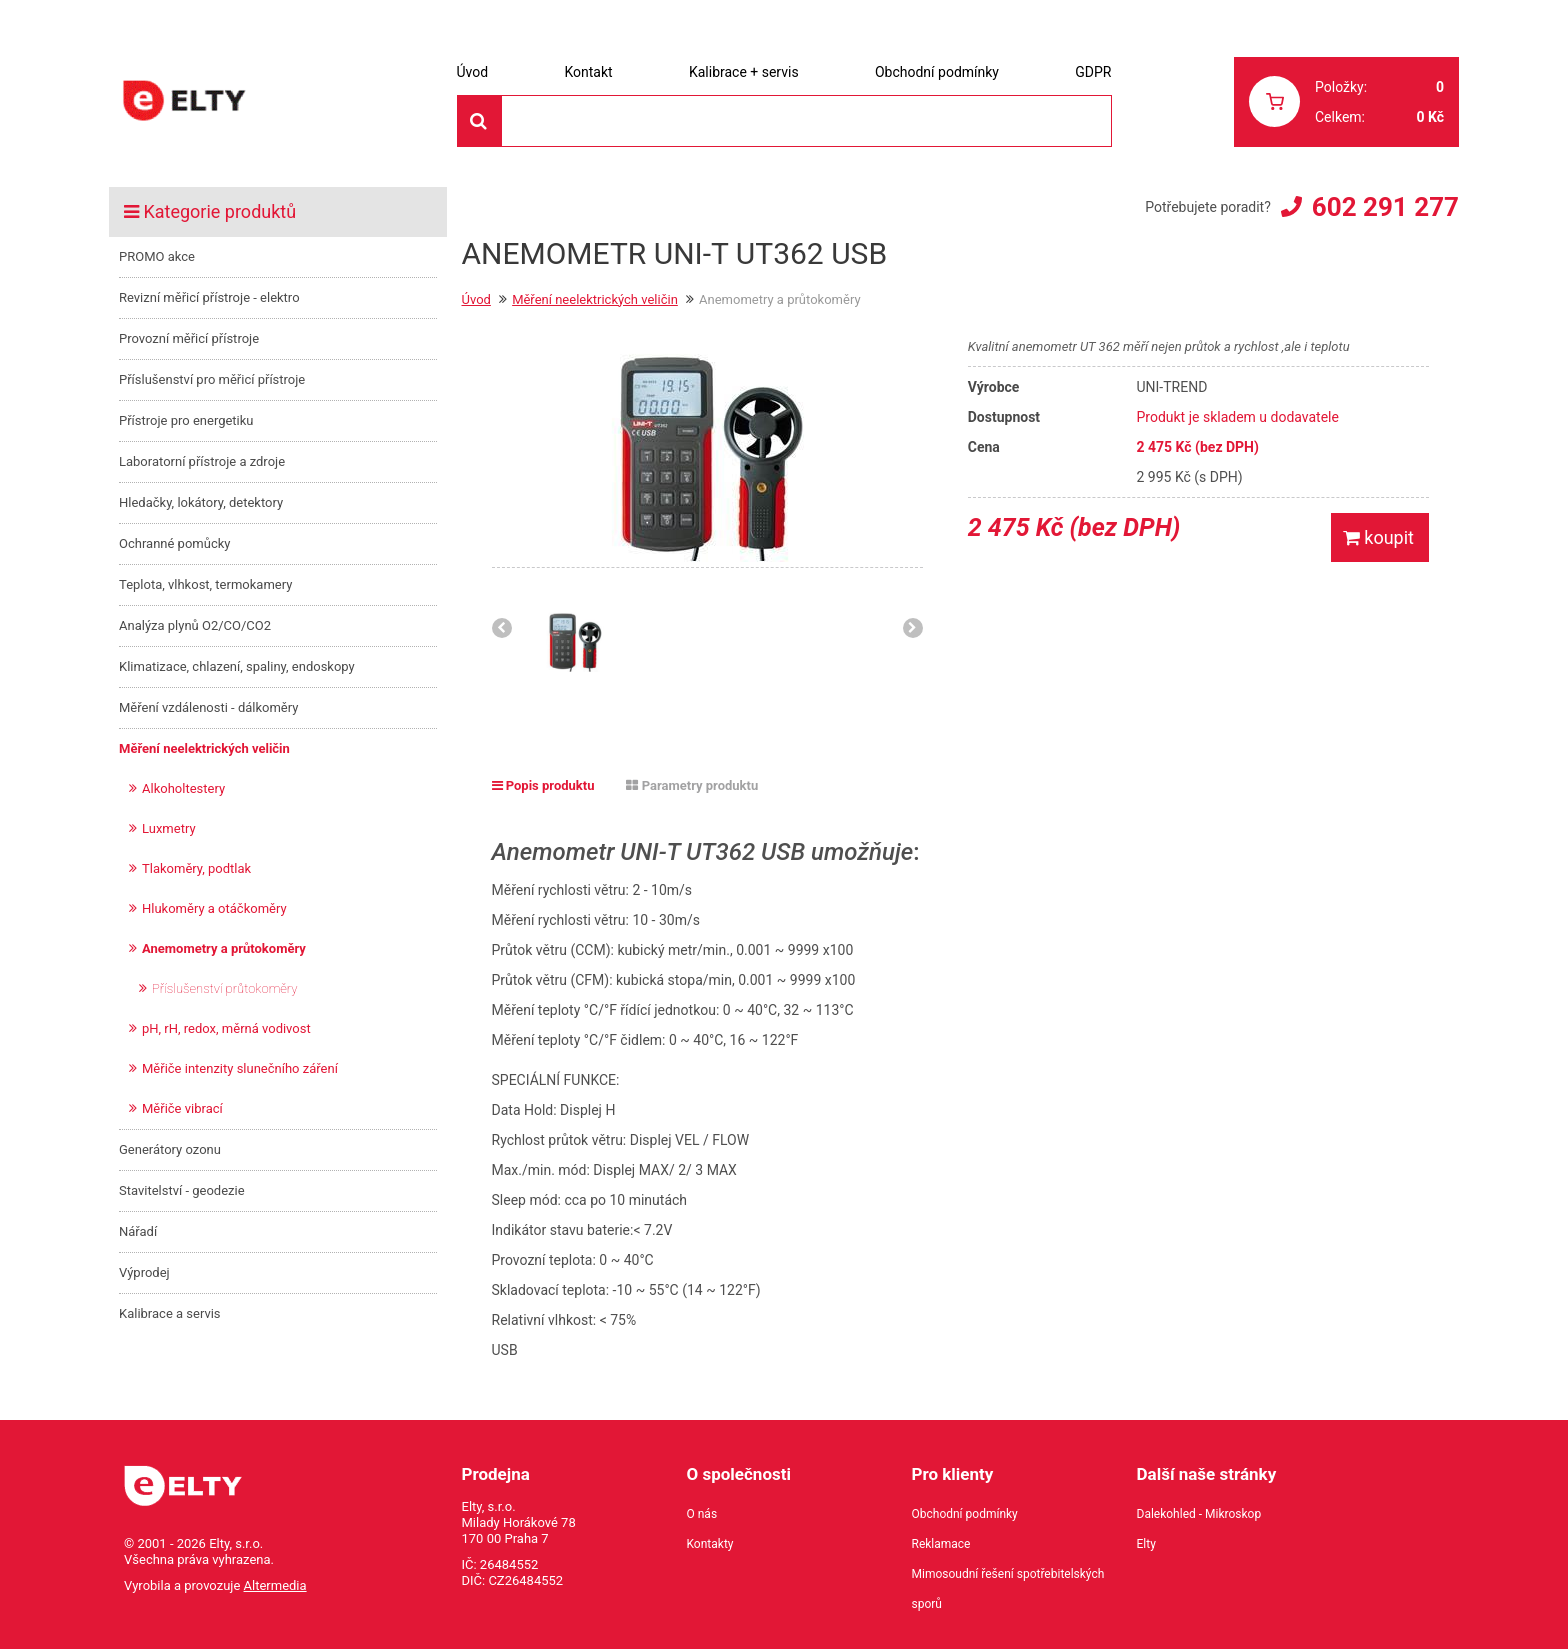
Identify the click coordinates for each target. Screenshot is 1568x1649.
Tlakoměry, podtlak (196, 868)
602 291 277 (1385, 207)
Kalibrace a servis (170, 1313)
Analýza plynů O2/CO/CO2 (195, 625)
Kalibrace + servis (744, 72)
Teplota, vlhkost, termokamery (205, 584)
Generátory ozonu (170, 1149)
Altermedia (275, 1585)
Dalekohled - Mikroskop (1199, 1514)
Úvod (473, 72)
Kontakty (710, 1544)
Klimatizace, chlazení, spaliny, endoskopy (237, 666)
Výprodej (144, 1272)
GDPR (1093, 72)
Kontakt (588, 72)
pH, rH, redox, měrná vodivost (226, 1028)
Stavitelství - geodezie (182, 1190)
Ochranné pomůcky (174, 543)
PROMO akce (157, 256)
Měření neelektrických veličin (204, 748)
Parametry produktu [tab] (692, 785)
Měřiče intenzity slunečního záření (240, 1068)
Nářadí (138, 1231)
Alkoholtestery (183, 788)
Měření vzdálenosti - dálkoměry (208, 707)
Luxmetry (169, 828)
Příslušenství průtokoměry (225, 988)
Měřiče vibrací (182, 1108)
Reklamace (941, 1544)
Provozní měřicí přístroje (189, 338)
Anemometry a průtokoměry (224, 948)
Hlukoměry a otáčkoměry (214, 908)
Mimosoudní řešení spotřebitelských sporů (1008, 1589)
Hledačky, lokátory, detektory (201, 502)
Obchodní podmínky (937, 72)
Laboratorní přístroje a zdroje (202, 461)
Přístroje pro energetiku (186, 420)
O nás (702, 1514)
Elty (1146, 1544)
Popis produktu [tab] (543, 785)
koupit (1378, 537)
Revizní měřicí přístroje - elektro (209, 297)
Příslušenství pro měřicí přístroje (212, 379)
